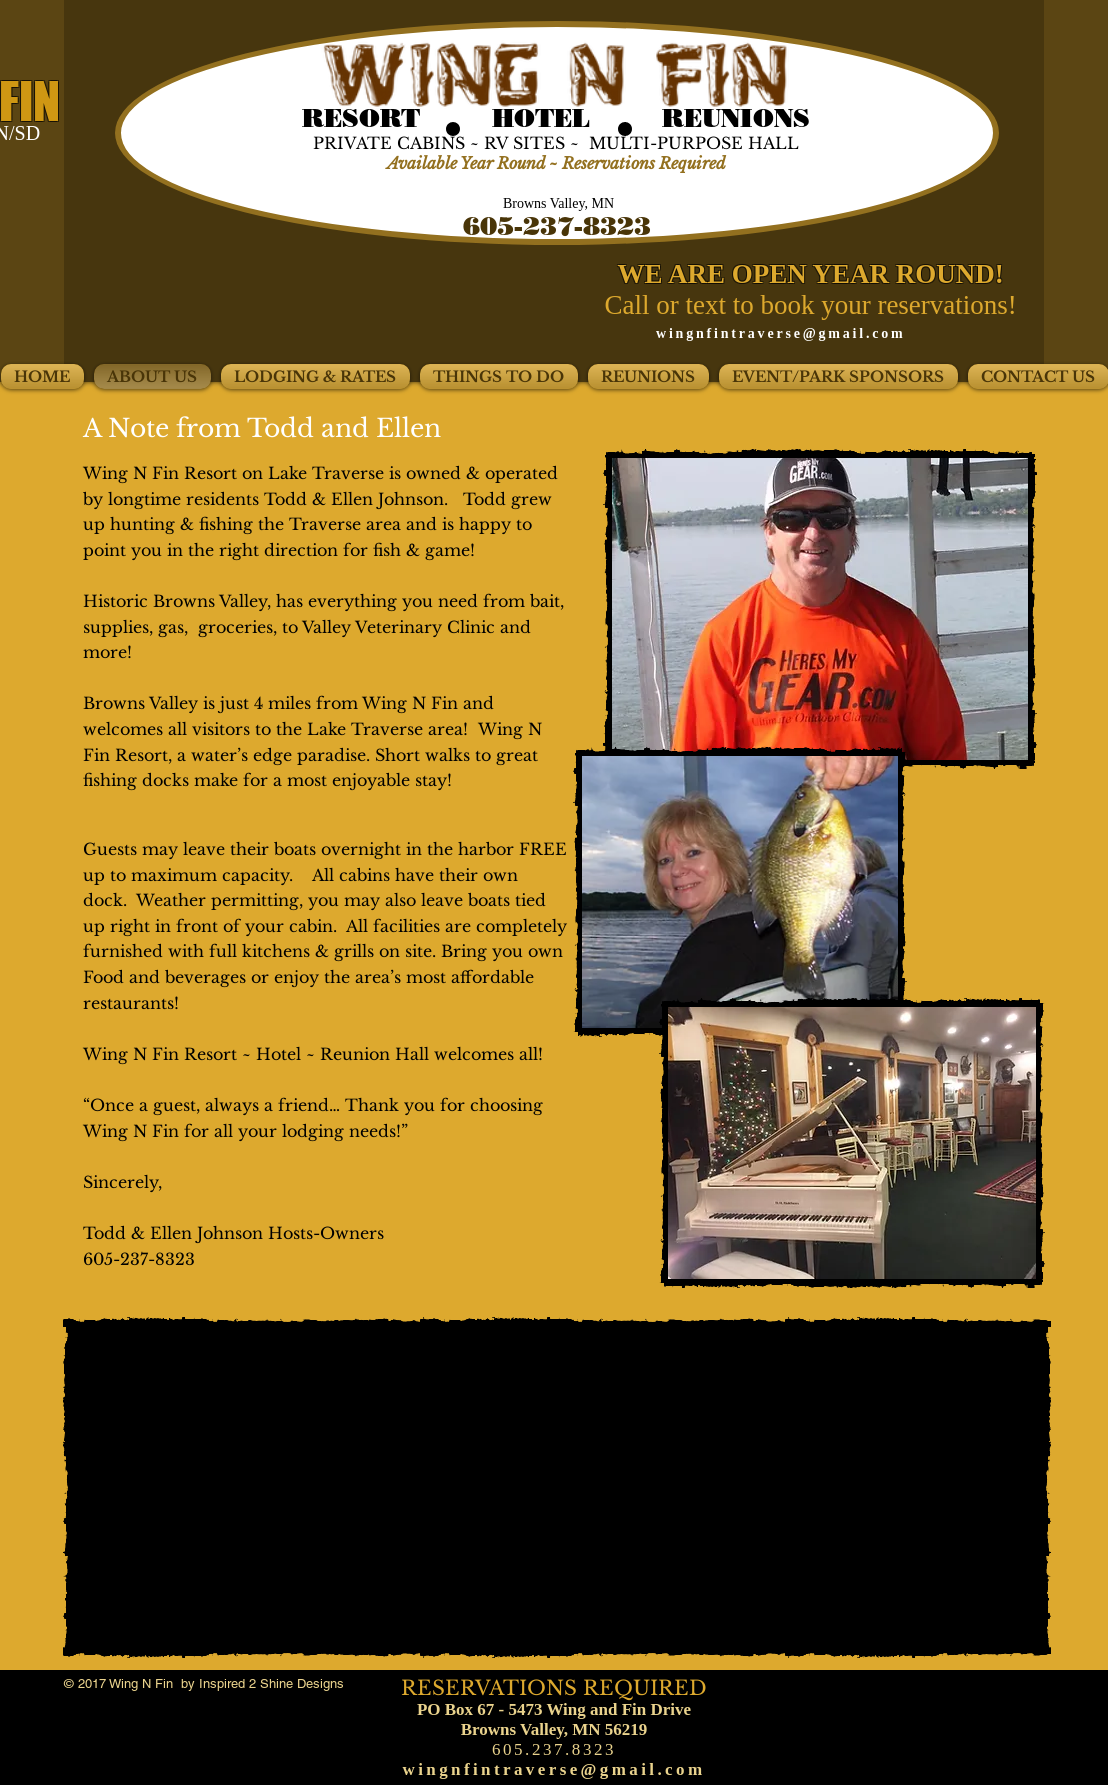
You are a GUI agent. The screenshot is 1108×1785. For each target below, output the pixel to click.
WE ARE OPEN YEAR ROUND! (814, 274)
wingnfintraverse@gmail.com (781, 333)
